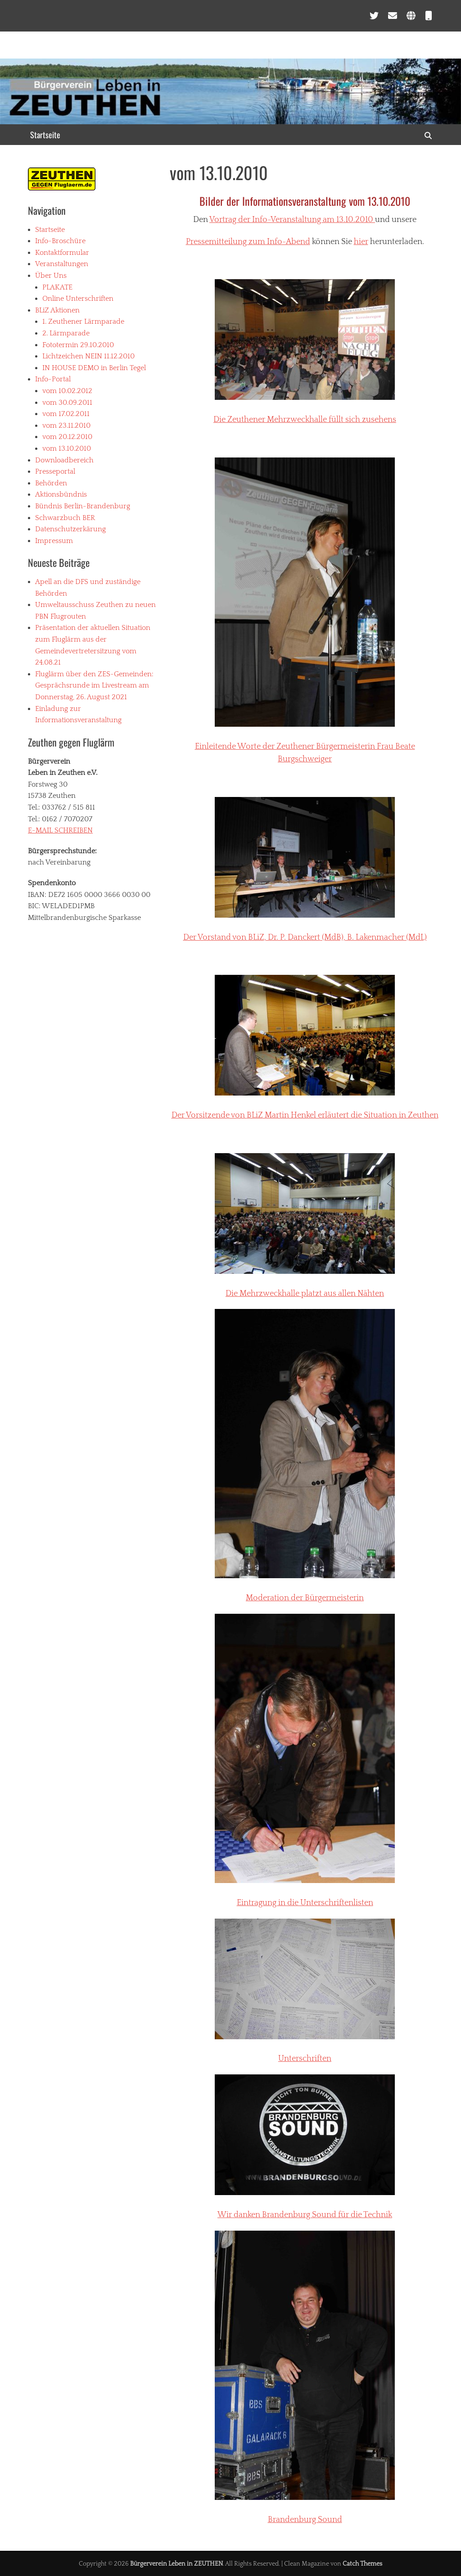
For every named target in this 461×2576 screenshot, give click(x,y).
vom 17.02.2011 (66, 414)
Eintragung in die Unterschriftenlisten (305, 1902)
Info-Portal (53, 379)
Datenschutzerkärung (70, 529)
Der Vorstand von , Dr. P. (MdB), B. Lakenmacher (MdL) (305, 937)
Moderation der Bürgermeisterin (305, 1598)
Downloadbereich (64, 460)
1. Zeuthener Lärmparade (83, 321)
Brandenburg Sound (305, 2519)
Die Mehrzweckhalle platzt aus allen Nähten (305, 1293)
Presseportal (55, 471)
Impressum (54, 541)
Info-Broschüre (60, 241)
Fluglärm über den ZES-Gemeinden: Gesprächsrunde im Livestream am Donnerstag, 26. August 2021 (94, 685)
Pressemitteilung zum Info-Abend (248, 241)
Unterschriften (304, 2058)
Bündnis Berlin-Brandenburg (82, 506)
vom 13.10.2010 (66, 448)
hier (361, 241)
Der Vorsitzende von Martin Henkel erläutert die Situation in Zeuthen (305, 1115)
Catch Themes (362, 2563)
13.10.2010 (355, 219)
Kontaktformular (62, 253)
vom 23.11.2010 (66, 425)
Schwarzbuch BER (65, 518)
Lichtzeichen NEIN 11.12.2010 (88, 356)
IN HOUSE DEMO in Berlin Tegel (94, 368)
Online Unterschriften (77, 298)
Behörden (51, 483)
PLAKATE (57, 287)
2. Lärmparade (66, 333)
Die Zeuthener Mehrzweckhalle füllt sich (304, 419)
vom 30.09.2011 (67, 402)
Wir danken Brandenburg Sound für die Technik (304, 2214)
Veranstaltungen (61, 264)
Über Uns (51, 276)
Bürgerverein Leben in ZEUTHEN (176, 2563)
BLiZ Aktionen (57, 310)
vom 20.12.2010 (67, 437)
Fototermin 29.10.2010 (78, 345)
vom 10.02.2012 (67, 391)
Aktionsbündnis (61, 494)
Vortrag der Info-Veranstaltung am (272, 219)
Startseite (45, 134)
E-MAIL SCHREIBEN (60, 830)
